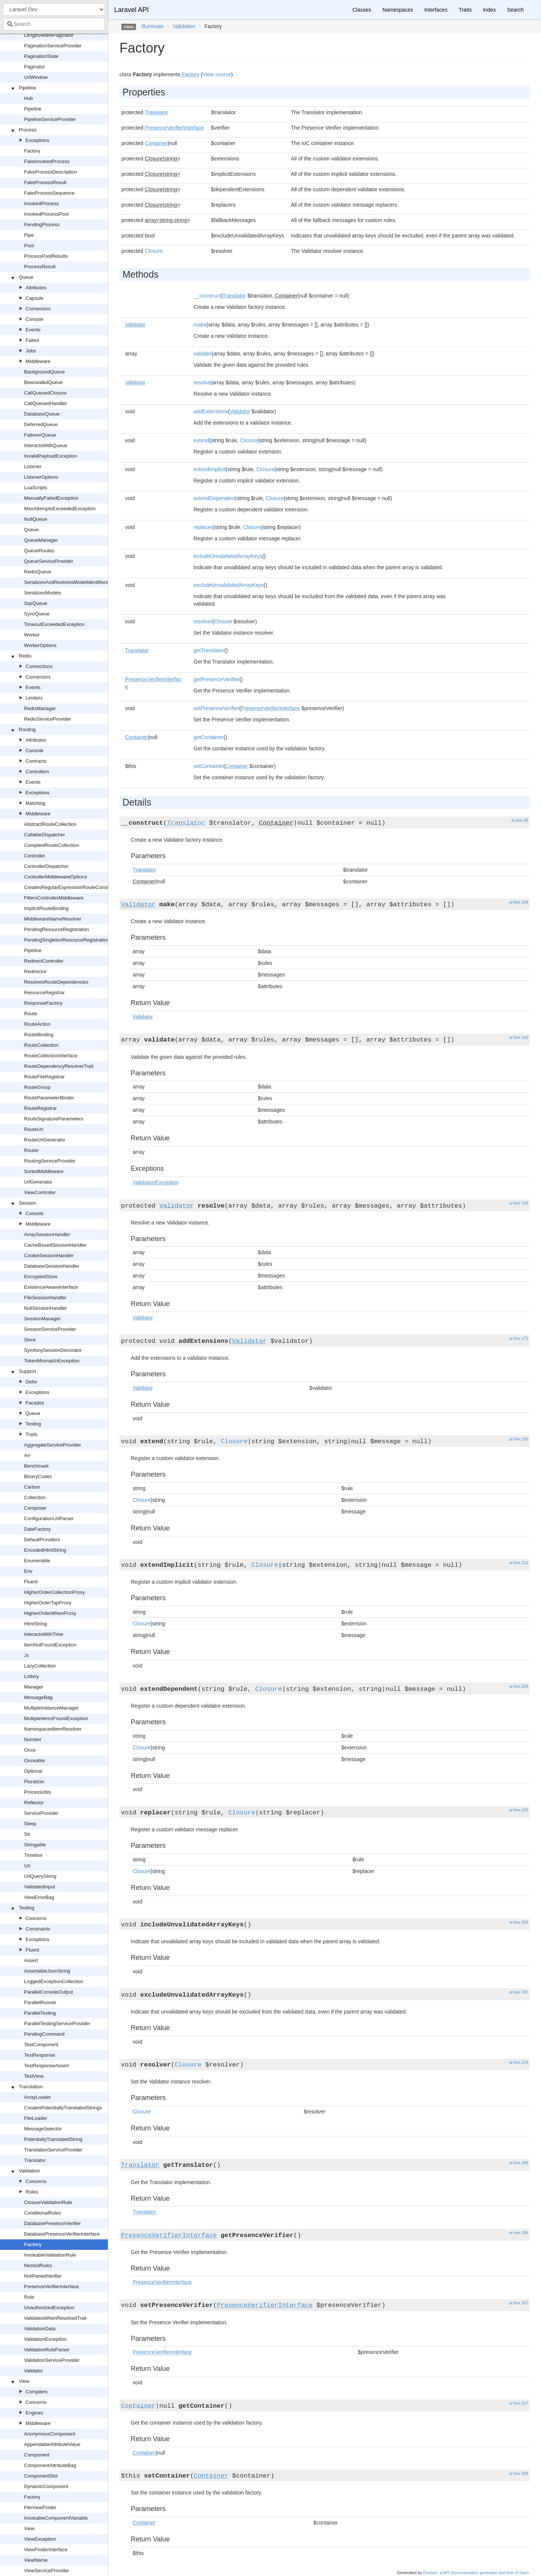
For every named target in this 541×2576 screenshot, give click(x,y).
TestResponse (39, 2055)
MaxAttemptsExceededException (60, 508)
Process (27, 130)
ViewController (40, 1192)
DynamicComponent (46, 2486)
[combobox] (54, 24)
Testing (33, 1424)
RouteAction (37, 1024)
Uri (27, 1866)
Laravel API (131, 10)
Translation (31, 2086)
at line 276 (518, 2062)
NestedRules (38, 2265)
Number (32, 1739)
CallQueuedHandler (45, 403)
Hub (28, 98)
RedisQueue (37, 571)
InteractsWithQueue (45, 445)
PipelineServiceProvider (50, 119)
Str (27, 1834)
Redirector (35, 971)
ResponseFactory (43, 1003)
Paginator (34, 67)
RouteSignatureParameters (53, 1119)
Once (30, 1750)
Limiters (34, 698)
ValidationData (40, 2328)
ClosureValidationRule (48, 2202)
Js (26, 1655)
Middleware (38, 361)
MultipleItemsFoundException (56, 1718)
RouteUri (33, 1129)
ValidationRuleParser (47, 2349)
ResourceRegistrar (44, 992)
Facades (35, 1403)
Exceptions (38, 140)
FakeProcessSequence (49, 193)
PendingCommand (44, 2034)
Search (515, 10)
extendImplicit (209, 469)
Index (489, 10)
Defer (32, 1382)
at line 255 (518, 1922)
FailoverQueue (40, 435)
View (24, 2381)
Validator (33, 2370)
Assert (31, 1960)
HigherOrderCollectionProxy (54, 1592)
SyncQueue (37, 614)
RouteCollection (41, 1045)
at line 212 (518, 1562)
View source (216, 74)
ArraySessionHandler (47, 1234)
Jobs (31, 351)
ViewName (36, 2560)
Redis (25, 656)
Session (27, 1203)
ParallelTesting (40, 2013)
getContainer (208, 737)
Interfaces (435, 10)
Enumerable (37, 1560)
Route (30, 1013)
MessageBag (38, 1697)
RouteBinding (38, 1034)
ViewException (40, 2539)
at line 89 (519, 820)
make (199, 325)
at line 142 (518, 1037)
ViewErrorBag (39, 1897)
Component (36, 2455)
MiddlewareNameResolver (52, 919)
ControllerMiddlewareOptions (55, 877)
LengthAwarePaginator (49, 35)
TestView (34, 2076)
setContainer (208, 766)
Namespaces (397, 10)
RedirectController (43, 961)
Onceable (34, 1760)
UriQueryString (40, 1876)
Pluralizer (34, 1781)
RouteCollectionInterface (50, 1055)
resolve (201, 382)
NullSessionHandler (45, 1308)
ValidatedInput (39, 1887)
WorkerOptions (40, 645)
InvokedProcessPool (46, 214)
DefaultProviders (42, 1539)
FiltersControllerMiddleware (53, 898)
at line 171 (518, 1338)
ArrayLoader (37, 2097)
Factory (32, 151)
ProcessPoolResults (46, 256)
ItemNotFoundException (50, 1645)
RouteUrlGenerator (44, 1140)
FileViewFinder (40, 2507)
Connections (39, 666)
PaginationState (41, 56)
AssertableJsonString (47, 1971)
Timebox (33, 1855)
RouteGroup (37, 1087)
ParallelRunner (40, 2002)
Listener (32, 466)
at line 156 (518, 1203)
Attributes (36, 287)
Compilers (37, 2392)
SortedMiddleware (43, 1171)
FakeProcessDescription (50, 172)
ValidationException (45, 2339)
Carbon (32, 1487)
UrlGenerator (38, 1182)
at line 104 (518, 902)
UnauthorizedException (49, 2307)
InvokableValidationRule (50, 2255)
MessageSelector (43, 2129)
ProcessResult (40, 266)
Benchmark (36, 1466)
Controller (34, 856)
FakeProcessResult (45, 182)
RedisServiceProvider (47, 719)
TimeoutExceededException (54, 624)
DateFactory (37, 1529)
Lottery (31, 1676)
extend (201, 440)
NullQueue (35, 519)
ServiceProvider (41, 1813)
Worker (32, 635)
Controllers (37, 771)
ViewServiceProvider (46, 2570)
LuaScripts (35, 487)
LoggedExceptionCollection (53, 1981)
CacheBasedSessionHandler (55, 1245)
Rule (29, 2297)
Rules (32, 2192)
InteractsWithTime (43, 1634)
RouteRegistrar (40, 1108)
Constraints (38, 1929)
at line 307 (518, 2303)
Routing (27, 729)
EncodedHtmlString (45, 1550)
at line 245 (518, 1810)
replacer (203, 527)
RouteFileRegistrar (44, 1076)
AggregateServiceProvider (52, 1445)
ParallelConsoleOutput (48, 1992)
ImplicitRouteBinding (46, 908)
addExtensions (210, 411)
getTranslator (208, 650)
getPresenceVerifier (216, 679)
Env (28, 1571)
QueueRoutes (39, 550)
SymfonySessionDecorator (53, 1350)
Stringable (35, 1844)
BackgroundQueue (44, 372)
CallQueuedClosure (45, 393)
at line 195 (518, 1439)
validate (202, 354)
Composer (35, 1508)
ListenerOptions (41, 477)
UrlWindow (36, 77)
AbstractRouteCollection (50, 824)
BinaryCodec (38, 1476)
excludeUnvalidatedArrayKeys (228, 585)
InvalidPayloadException (50, 456)
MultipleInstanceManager (51, 1708)
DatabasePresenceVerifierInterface (62, 2234)
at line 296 (518, 2232)
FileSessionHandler (45, 1297)
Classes (361, 10)
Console (35, 319)
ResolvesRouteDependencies (56, 982)
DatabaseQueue (42, 414)
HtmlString (35, 1624)
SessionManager (42, 1318)
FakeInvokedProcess (47, 161)
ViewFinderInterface (45, 2549)
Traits (32, 1434)
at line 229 (518, 1686)
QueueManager (41, 540)
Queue (26, 277)
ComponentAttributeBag (50, 2465)
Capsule (35, 298)
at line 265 (518, 1992)
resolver (202, 621)
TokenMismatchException (51, 1361)
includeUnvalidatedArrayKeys (227, 556)
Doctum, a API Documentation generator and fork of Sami (476, 2572)
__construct (207, 296)
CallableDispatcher (44, 835)
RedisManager (40, 708)
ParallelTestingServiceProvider (57, 2023)
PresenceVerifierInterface (51, 2286)
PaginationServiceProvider (53, 45)
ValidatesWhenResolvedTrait (55, 2318)
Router (31, 1150)
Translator (35, 2160)
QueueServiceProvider (48, 561)
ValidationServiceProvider (52, 2360)
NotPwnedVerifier (43, 2276)
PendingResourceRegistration (56, 929)
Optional (33, 1771)
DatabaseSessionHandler (51, 1266)
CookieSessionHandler (49, 1255)
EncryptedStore (41, 1276)
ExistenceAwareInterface (51, 1287)
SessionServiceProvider (50, 1329)
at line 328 (518, 2473)
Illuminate (152, 26)
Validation (29, 2171)
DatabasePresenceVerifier (52, 2223)
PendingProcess (42, 224)
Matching (35, 803)
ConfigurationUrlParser (49, 1518)
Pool (29, 245)
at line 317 (518, 2403)
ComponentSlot (41, 2476)
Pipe (29, 235)
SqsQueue (35, 603)
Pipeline (27, 88)
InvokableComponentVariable (56, 2518)
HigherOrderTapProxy (47, 1602)
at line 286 (518, 2162)
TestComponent (41, 2044)
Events (33, 330)
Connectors (38, 308)
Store (30, 1339)
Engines (34, 2413)
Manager (33, 1687)
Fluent (31, 1581)
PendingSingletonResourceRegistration (66, 940)
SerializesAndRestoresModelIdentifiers (66, 582)
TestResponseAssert (46, 2065)
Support (27, 1371)
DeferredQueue (41, 424)
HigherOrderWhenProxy (50, 1613)
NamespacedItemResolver (53, 1729)
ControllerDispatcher (46, 866)
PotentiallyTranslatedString (53, 2139)
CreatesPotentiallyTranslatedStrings (63, 2107)
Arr (27, 1455)
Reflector (34, 1802)
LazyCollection (40, 1666)
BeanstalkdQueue (43, 382)
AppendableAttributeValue (52, 2444)
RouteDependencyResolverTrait (59, 1066)
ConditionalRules (42, 2213)
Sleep (30, 1823)
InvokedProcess (41, 203)
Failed (32, 340)
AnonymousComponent (49, 2434)
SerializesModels (42, 593)
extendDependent (214, 498)
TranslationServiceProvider (53, 2150)
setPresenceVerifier (216, 708)
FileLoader (35, 2118)
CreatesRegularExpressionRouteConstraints (72, 887)
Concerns (36, 1918)
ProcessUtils (37, 1792)
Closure (154, 251)
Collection (34, 1497)
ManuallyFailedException (51, 498)
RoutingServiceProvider (50, 1161)
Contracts (36, 761)
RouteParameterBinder (49, 1098)
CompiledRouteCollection (51, 845)
